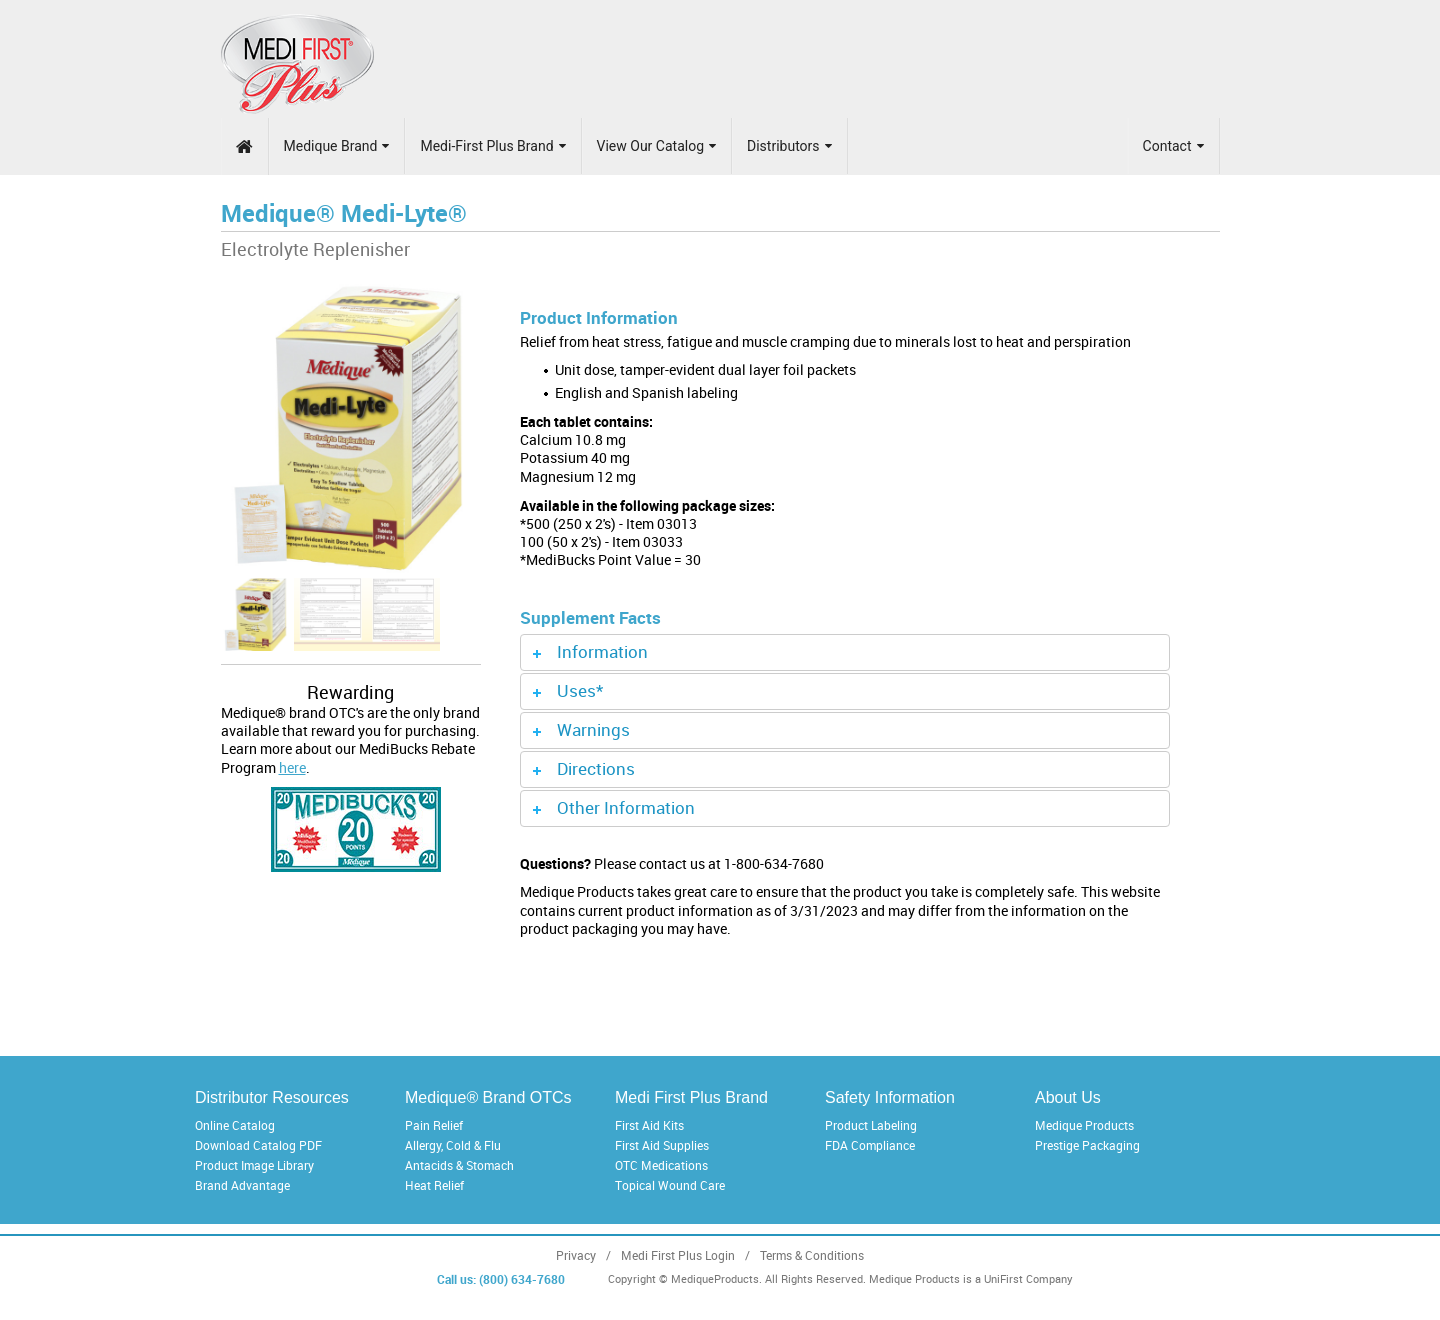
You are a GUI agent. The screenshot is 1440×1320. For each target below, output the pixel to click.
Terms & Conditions (812, 1255)
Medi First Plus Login (678, 1255)
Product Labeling (871, 1125)
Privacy (576, 1255)
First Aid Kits (649, 1125)
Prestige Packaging (1087, 1145)
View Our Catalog (656, 146)
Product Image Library (254, 1165)
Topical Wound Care (670, 1185)
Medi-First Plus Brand (492, 146)
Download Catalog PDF (258, 1145)
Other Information (626, 807)
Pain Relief (434, 1125)
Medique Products (1084, 1125)
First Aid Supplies (662, 1145)
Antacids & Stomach (459, 1165)
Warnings (593, 729)
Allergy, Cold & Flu (453, 1145)
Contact (1173, 146)
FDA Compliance (870, 1145)
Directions (596, 768)
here (292, 767)
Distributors (789, 146)
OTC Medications (661, 1165)
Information (602, 651)
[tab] (845, 652)
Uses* (580, 690)
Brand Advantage (242, 1185)
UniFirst (1003, 1279)
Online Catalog (235, 1125)
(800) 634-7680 (522, 1279)
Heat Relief (434, 1185)
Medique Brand (337, 146)
